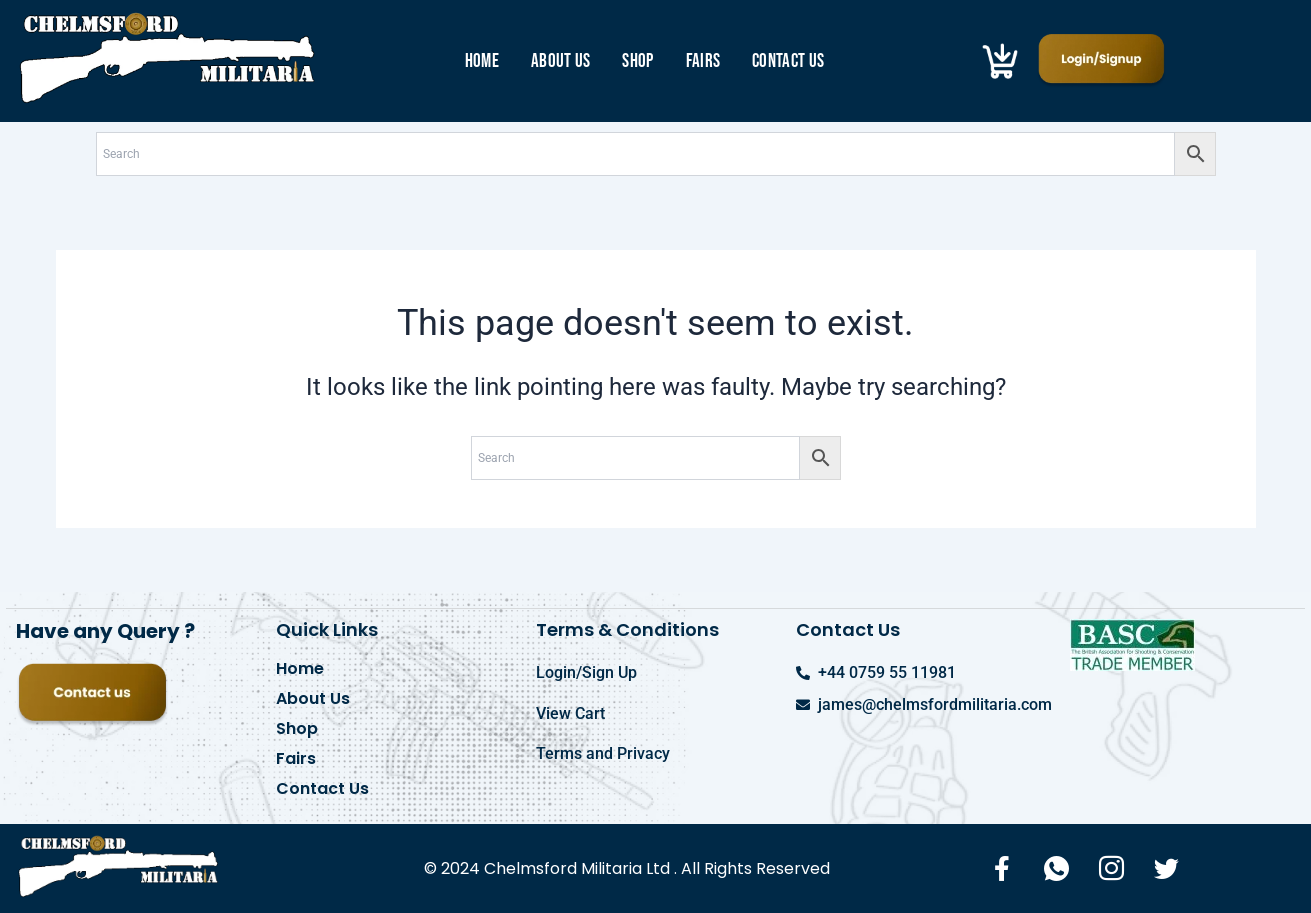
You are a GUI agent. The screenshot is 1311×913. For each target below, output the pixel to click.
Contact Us (788, 61)
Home (482, 61)
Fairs (703, 61)
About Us (560, 61)
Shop (637, 61)
